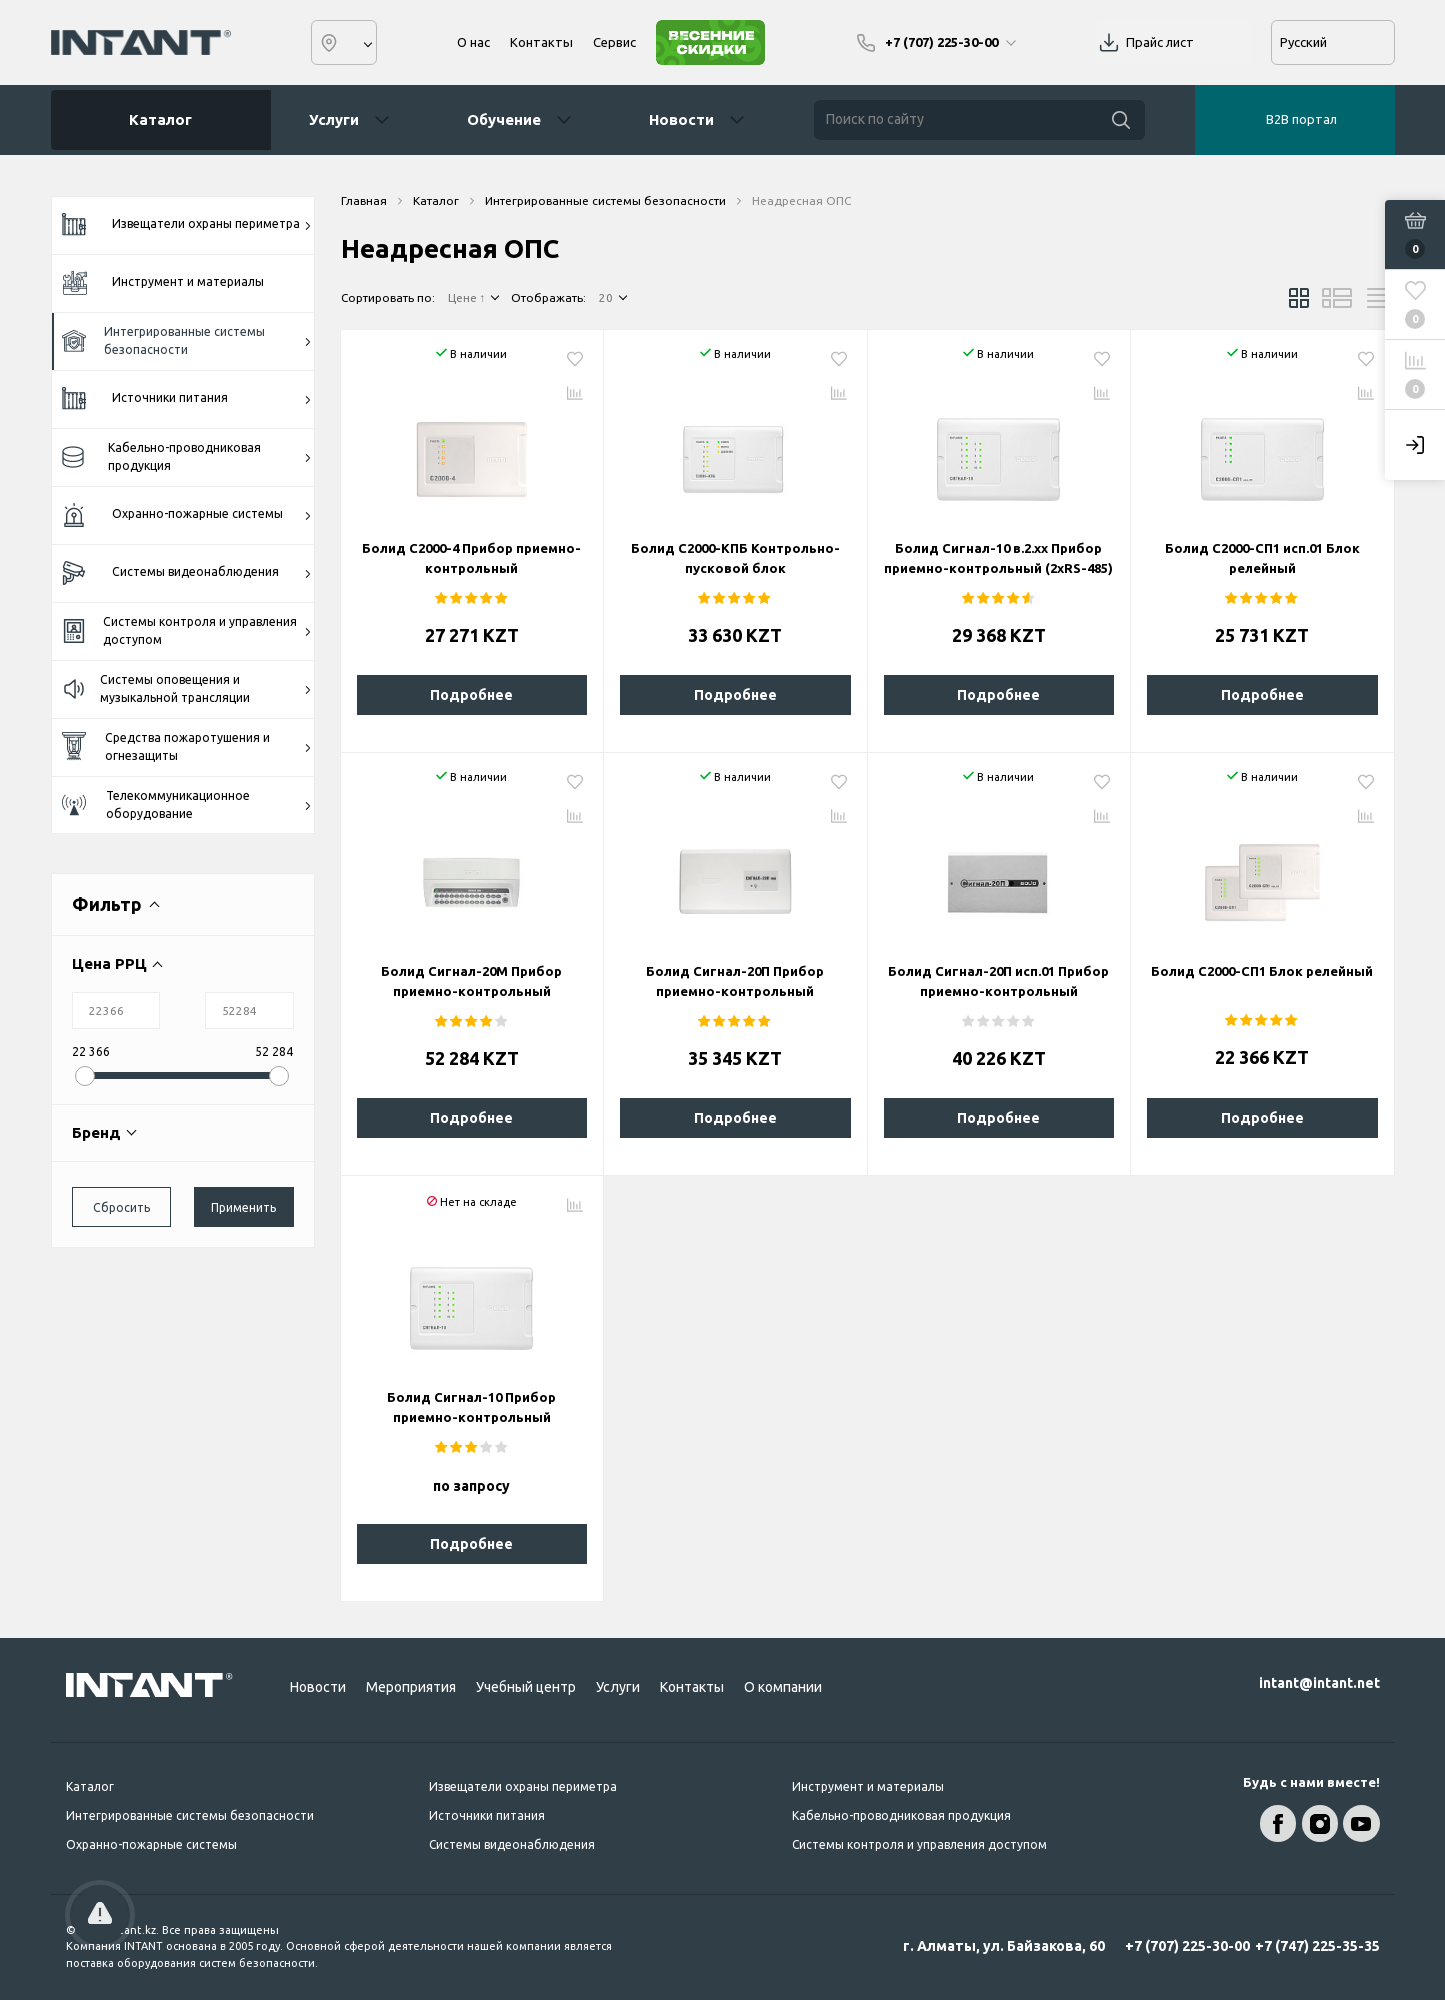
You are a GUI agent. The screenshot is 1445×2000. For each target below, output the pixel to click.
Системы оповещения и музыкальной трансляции (187, 688)
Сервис (614, 42)
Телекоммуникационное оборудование (187, 804)
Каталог (154, 120)
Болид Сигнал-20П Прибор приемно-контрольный (735, 981)
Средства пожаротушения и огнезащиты (187, 746)
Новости (681, 119)
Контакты (541, 42)
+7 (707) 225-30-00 (1187, 1946)
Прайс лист (1160, 42)
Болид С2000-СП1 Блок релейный (1262, 971)
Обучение (504, 119)
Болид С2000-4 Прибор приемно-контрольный (471, 558)
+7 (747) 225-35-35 (1317, 1946)
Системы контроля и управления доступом (187, 630)
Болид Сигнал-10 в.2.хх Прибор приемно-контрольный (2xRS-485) (998, 558)
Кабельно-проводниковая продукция (187, 456)
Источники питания (187, 399)
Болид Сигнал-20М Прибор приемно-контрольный (471, 981)
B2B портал (1301, 119)
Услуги (334, 119)
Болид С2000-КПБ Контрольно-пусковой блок (735, 558)
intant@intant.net (1319, 1683)
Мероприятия (411, 1687)
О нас (473, 42)
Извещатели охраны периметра (187, 225)
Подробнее (471, 695)
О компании (783, 1687)
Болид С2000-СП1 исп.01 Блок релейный (1262, 558)
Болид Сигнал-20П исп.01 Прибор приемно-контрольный (998, 981)
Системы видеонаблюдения (187, 573)
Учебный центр (526, 1687)
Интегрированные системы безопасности (187, 340)
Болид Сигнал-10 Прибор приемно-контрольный (471, 1407)
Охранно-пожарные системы (187, 515)
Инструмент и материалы (163, 282)
